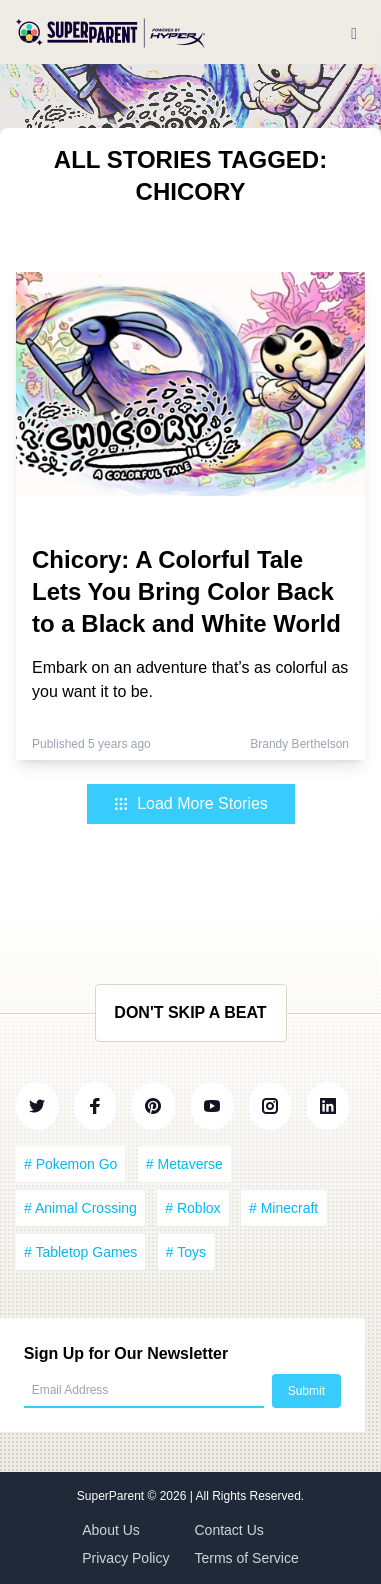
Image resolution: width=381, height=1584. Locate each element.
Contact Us (229, 1530)
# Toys (186, 1252)
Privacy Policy (125, 1558)
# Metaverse (184, 1164)
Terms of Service (247, 1558)
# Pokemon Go (70, 1164)
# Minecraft (283, 1208)
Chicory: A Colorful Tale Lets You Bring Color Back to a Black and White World (186, 591)
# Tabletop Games (80, 1252)
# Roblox (192, 1208)
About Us (111, 1530)
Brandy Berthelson (299, 744)
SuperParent (112, 1496)
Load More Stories (190, 803)
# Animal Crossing (80, 1208)
